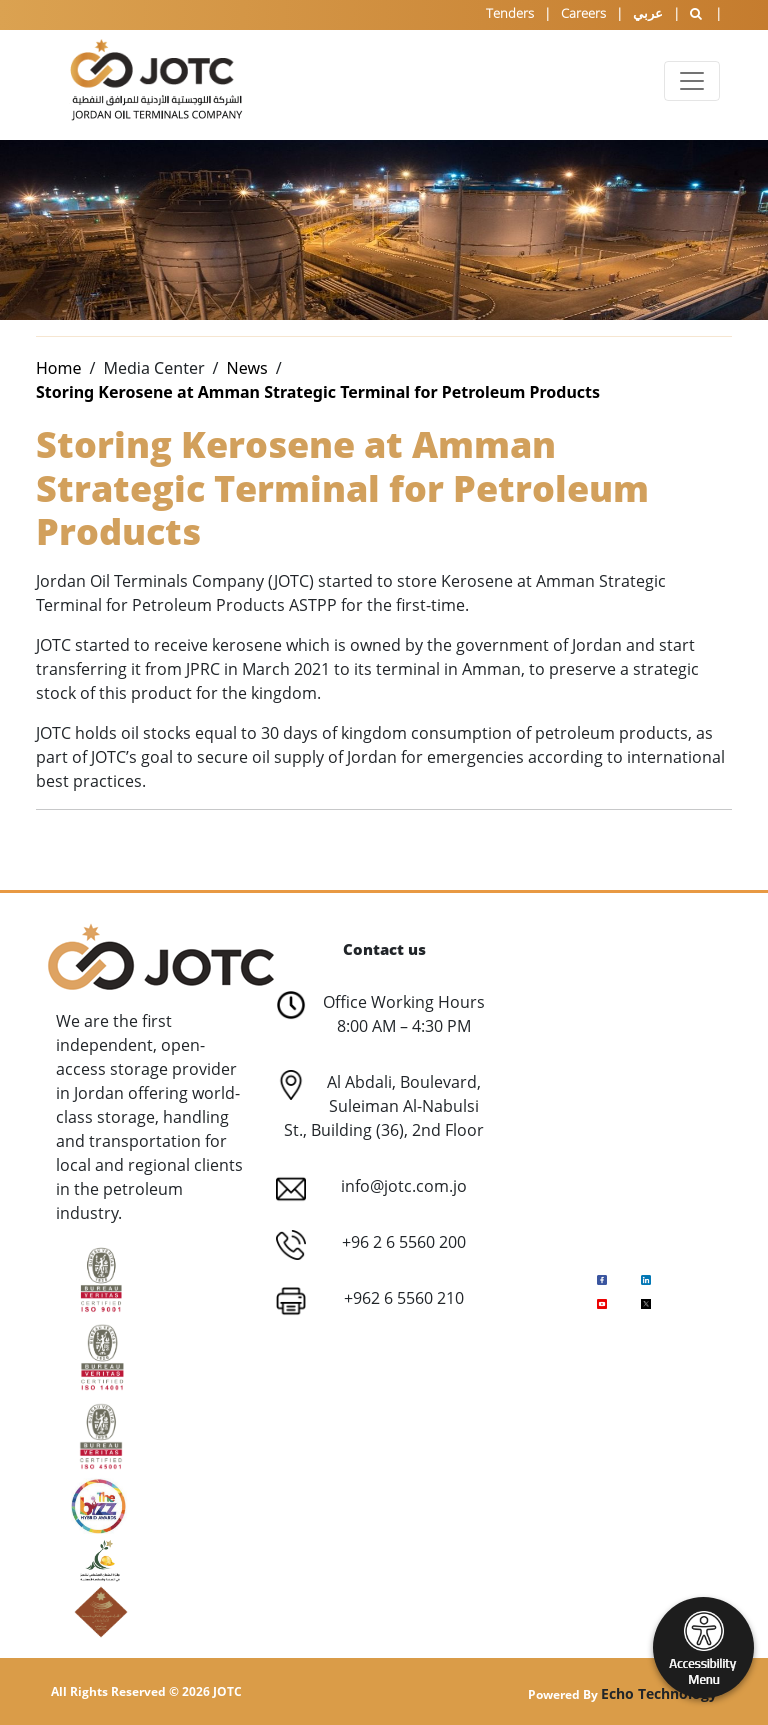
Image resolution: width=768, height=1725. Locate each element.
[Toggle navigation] (692, 81)
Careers (583, 13)
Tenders (510, 13)
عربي (648, 13)
